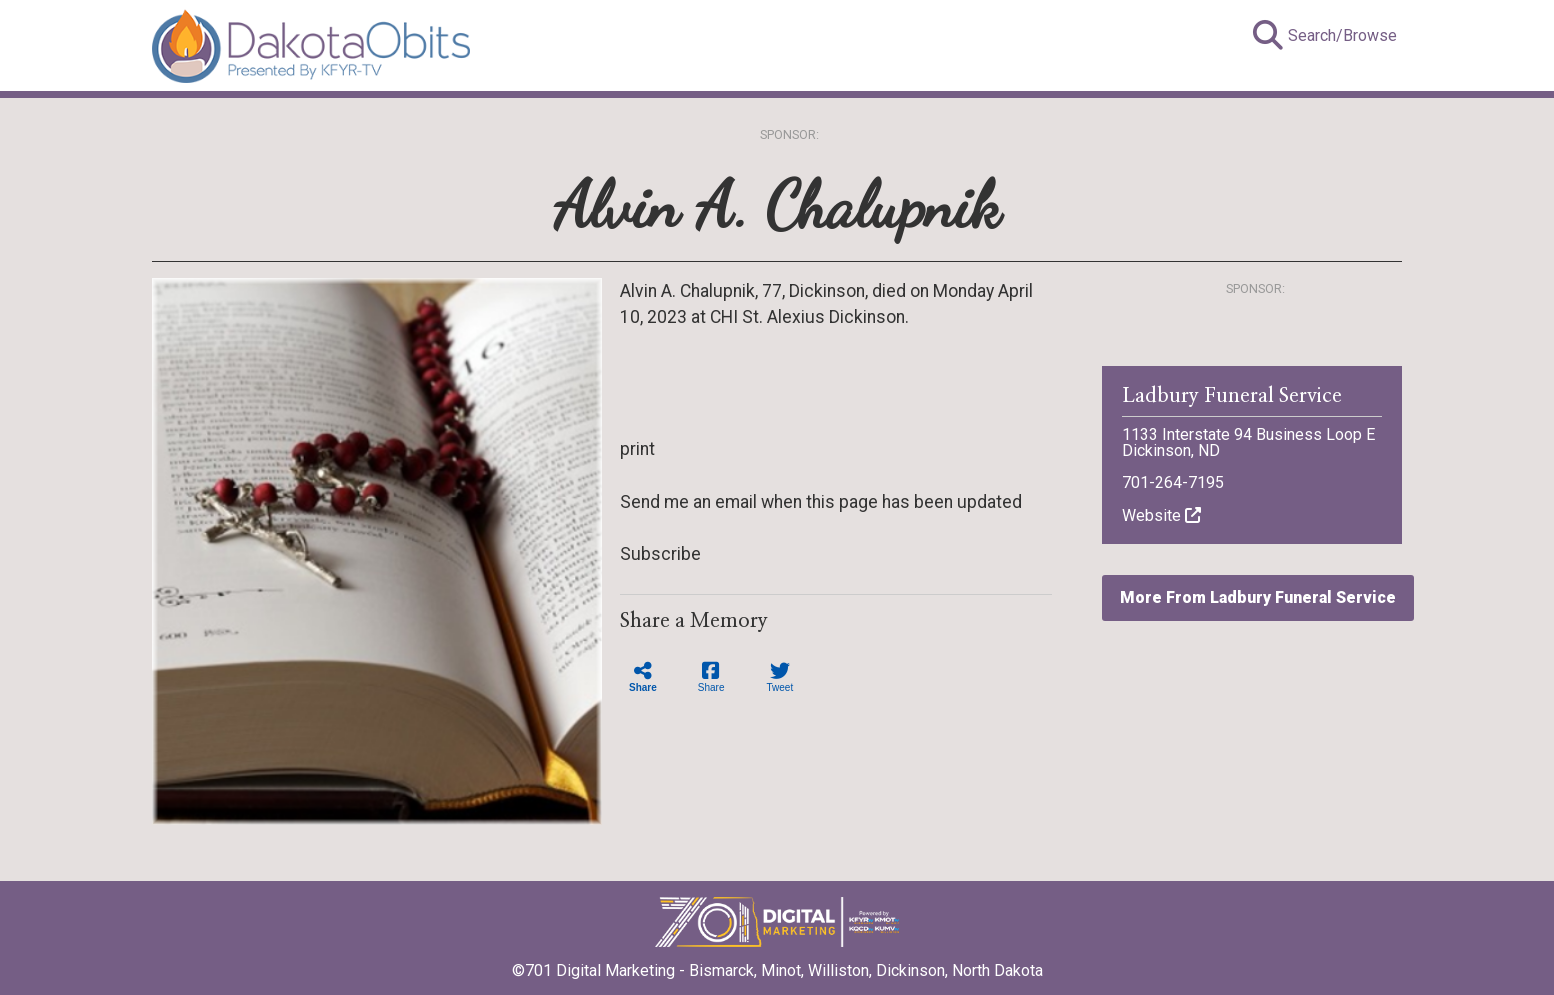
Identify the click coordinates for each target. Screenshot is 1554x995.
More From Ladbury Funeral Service (1258, 597)
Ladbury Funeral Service (1232, 396)
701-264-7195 (1173, 482)
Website (1161, 515)
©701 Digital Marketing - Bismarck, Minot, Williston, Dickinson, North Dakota (777, 964)
